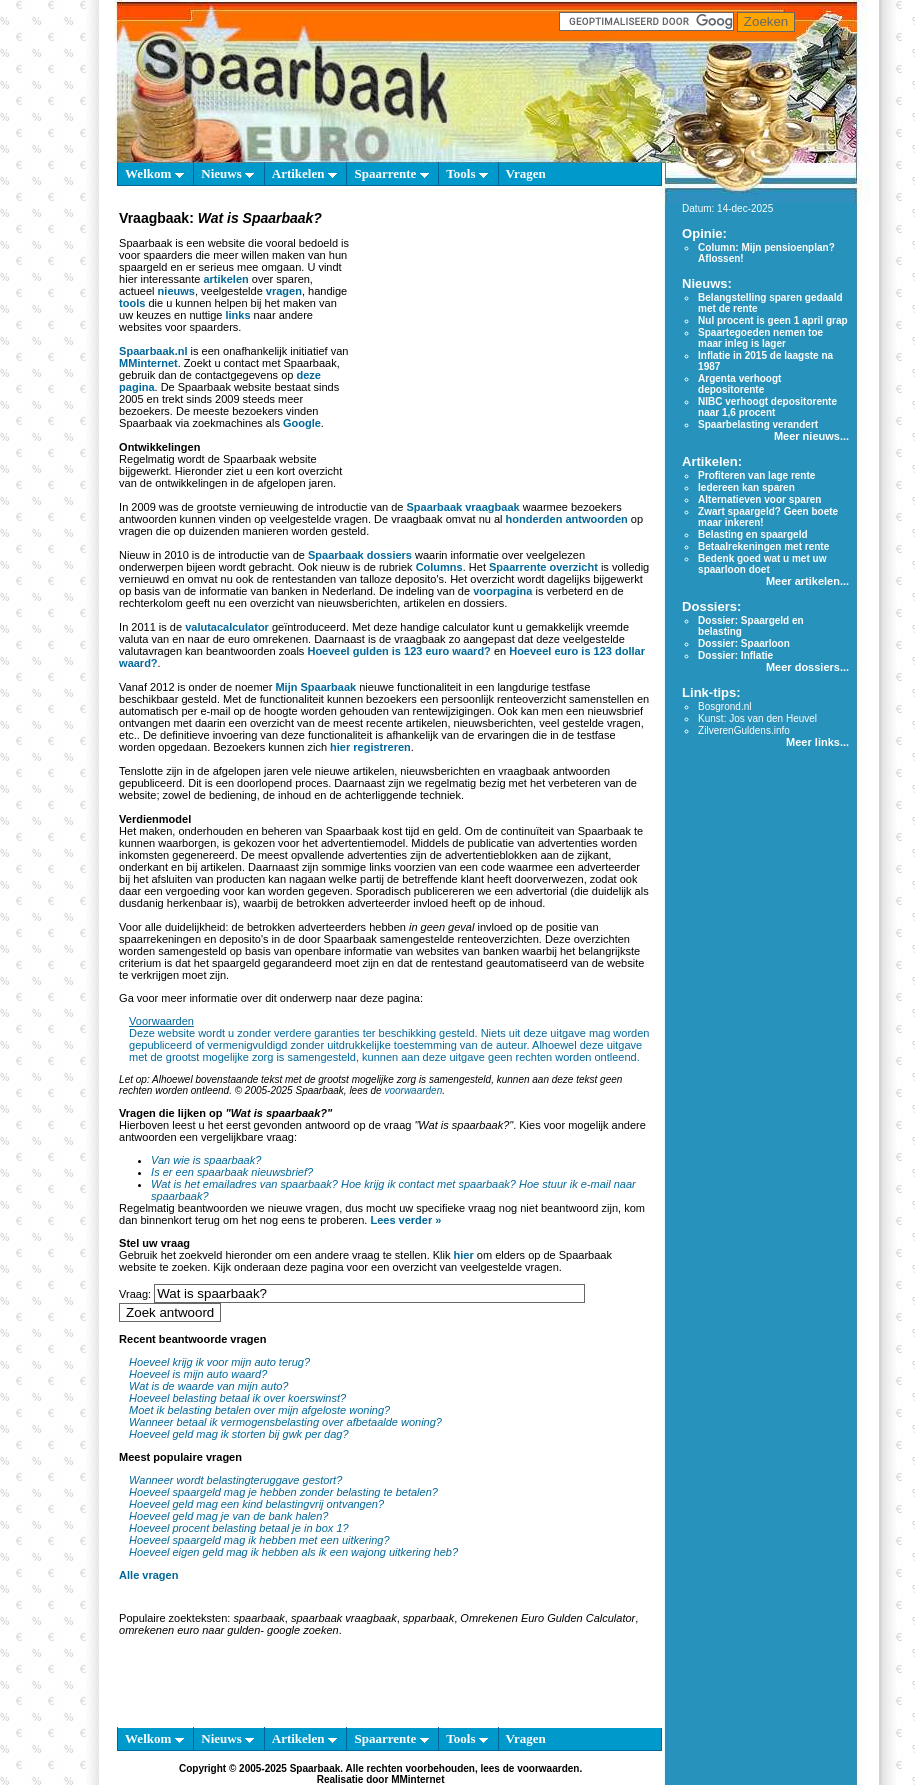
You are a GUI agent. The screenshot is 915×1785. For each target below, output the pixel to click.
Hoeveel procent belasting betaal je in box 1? (239, 1528)
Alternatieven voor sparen (759, 499)
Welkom (154, 173)
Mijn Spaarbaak (315, 687)
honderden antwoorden (567, 519)
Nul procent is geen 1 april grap (772, 320)
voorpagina (502, 591)
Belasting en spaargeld (752, 534)
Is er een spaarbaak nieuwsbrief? (232, 1172)
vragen (284, 291)
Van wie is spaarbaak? (206, 1160)
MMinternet (148, 363)
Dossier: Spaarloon (744, 643)
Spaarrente (391, 173)
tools (132, 303)
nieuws (176, 291)
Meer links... (817, 742)
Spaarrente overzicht (543, 567)
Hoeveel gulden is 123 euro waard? (398, 651)
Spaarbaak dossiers (360, 555)
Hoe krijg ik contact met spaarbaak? (428, 1184)
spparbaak (428, 1618)
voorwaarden (413, 1090)
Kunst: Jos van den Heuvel (757, 718)
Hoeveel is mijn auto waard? (198, 1374)
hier (464, 1255)
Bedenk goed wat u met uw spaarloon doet (762, 564)
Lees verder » (405, 1220)
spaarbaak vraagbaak (344, 1618)
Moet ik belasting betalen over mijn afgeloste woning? (259, 1410)
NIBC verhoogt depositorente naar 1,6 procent (767, 407)
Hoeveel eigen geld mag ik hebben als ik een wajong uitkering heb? (293, 1552)
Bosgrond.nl (724, 706)
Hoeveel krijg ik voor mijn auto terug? (219, 1362)
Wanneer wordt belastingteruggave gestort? (235, 1480)
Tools (466, 173)
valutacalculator (227, 627)
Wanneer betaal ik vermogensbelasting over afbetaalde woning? (285, 1422)
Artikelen (304, 173)
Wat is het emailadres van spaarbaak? (244, 1184)
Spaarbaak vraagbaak (463, 507)
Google (302, 423)
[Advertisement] (502, 354)
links (237, 315)
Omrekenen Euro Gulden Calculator (547, 1618)
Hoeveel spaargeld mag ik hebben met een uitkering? (259, 1540)
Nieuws (227, 173)
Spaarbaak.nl (153, 351)
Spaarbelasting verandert (758, 424)
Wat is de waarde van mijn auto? (208, 1386)
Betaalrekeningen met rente (763, 546)
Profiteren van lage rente (756, 475)
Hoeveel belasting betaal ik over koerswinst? (237, 1398)
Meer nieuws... (811, 436)
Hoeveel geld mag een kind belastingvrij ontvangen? (256, 1504)
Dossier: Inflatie (735, 655)
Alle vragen (148, 1575)
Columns (439, 567)
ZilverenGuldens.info (744, 730)
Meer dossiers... (807, 667)
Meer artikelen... (807, 581)
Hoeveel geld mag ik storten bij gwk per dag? (239, 1434)
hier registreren (370, 747)
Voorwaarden (161, 1021)
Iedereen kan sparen (746, 487)
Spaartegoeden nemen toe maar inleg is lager (760, 338)
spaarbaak (258, 1618)
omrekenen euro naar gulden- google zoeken (229, 1630)
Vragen (526, 173)
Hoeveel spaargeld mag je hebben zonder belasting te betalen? (283, 1492)
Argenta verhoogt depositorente (739, 384)
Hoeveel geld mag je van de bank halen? (228, 1516)
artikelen (225, 279)
